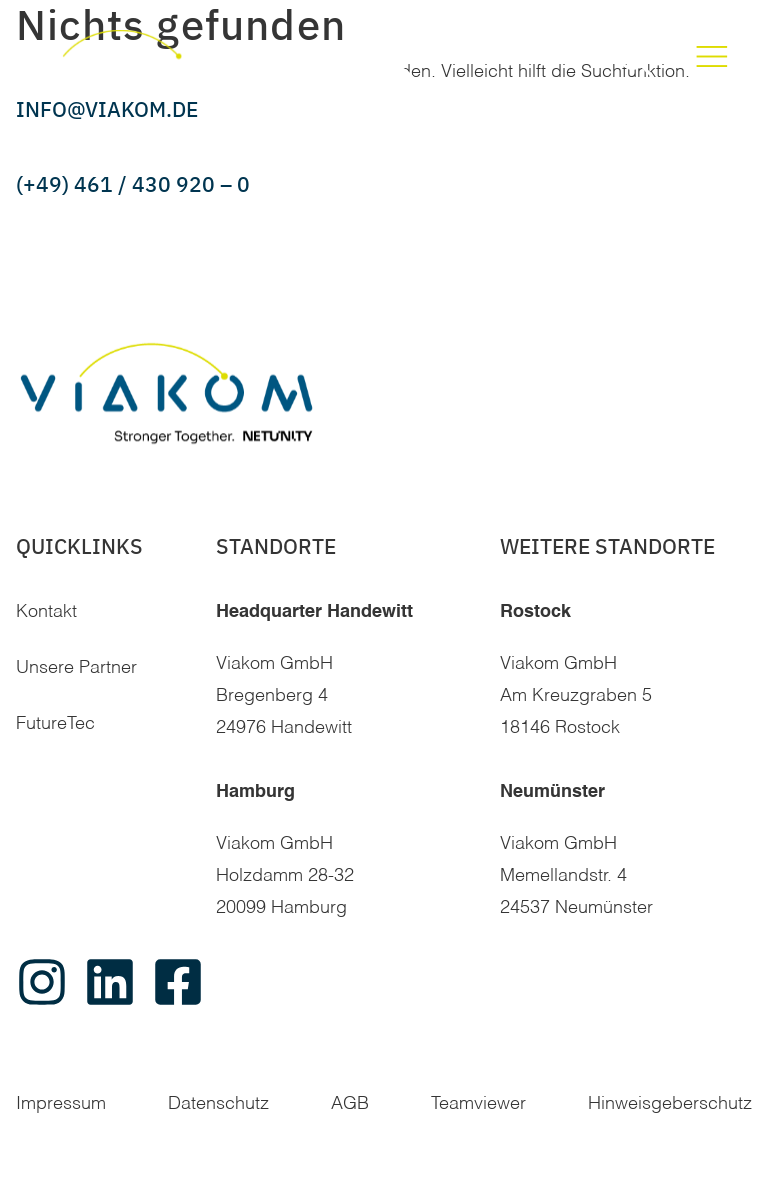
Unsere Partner (76, 668)
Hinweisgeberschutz (670, 1104)
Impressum (61, 1104)
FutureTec (55, 724)
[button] (635, 58)
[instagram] (42, 982)
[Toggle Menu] (712, 58)
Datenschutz (218, 1104)
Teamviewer (478, 1104)
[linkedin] (110, 982)
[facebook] (178, 982)
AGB (350, 1104)
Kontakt (46, 612)
